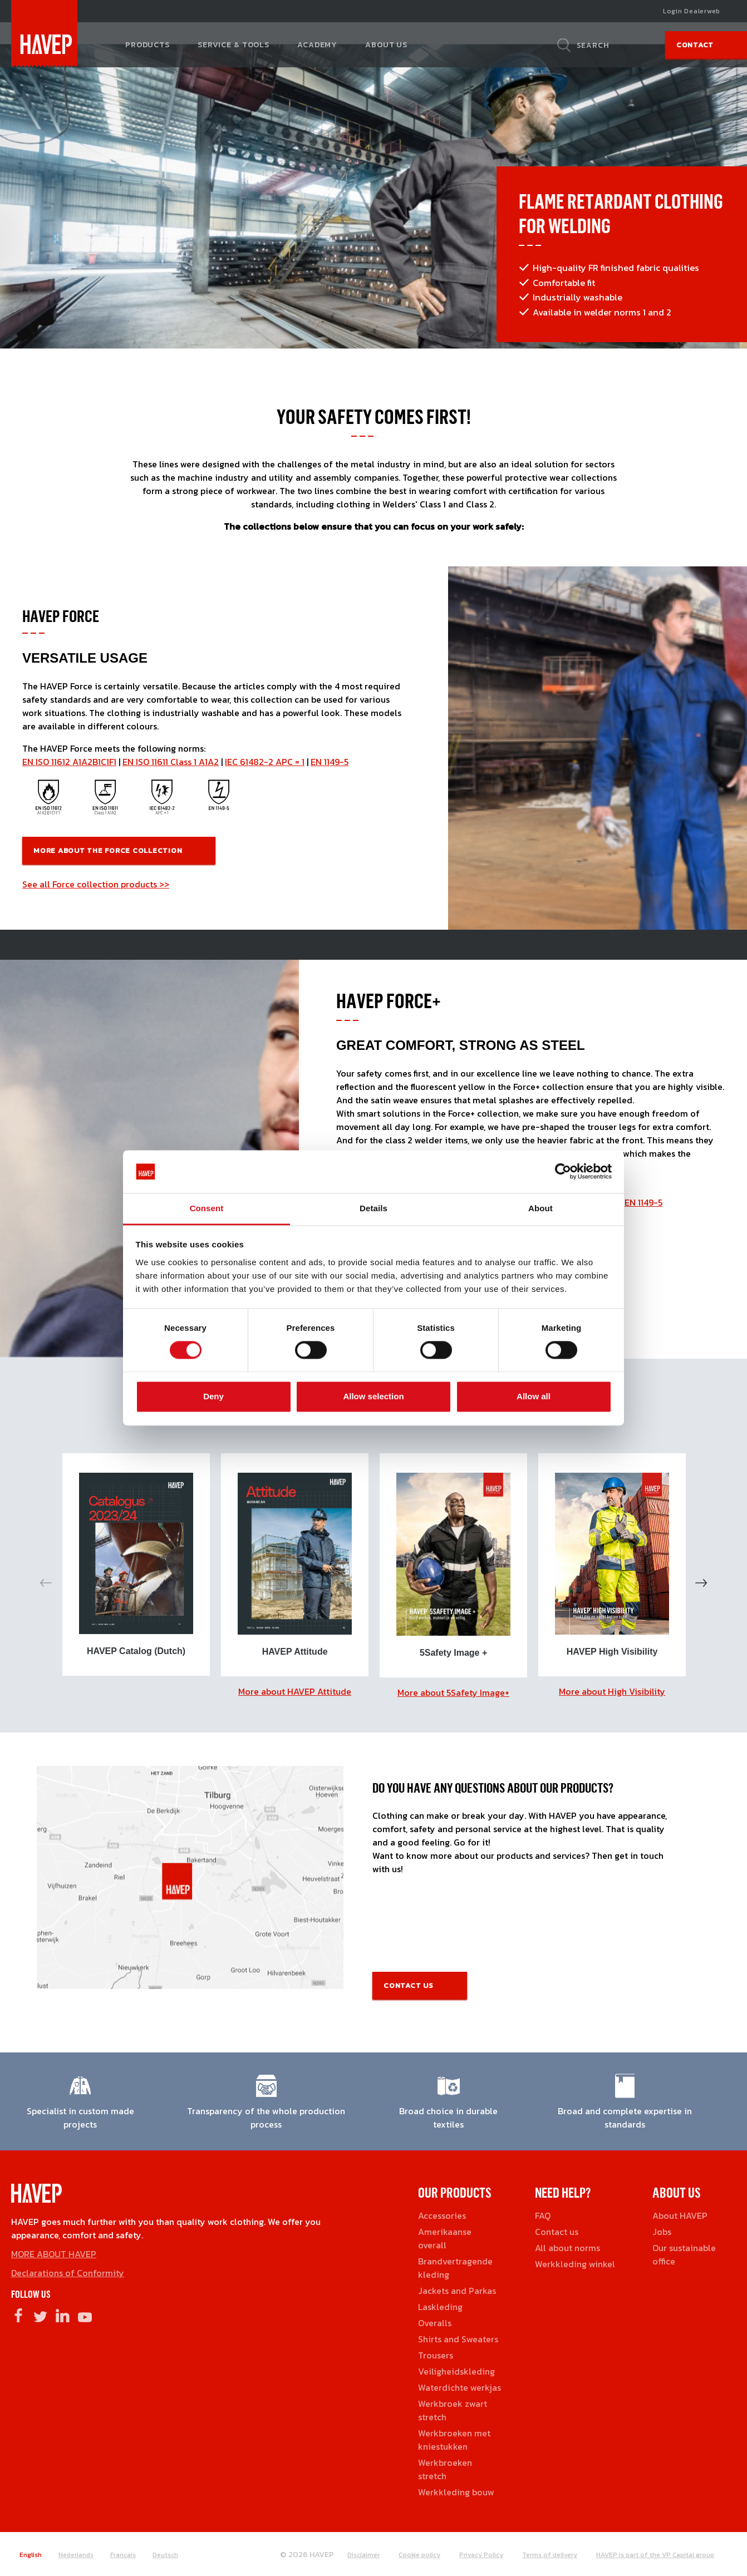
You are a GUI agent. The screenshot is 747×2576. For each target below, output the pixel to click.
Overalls (434, 2323)
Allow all (534, 1396)
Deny (213, 1396)
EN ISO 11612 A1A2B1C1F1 (69, 761)
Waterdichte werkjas (459, 2387)
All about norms (567, 2247)
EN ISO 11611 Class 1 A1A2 (170, 761)
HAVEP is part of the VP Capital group (655, 2555)
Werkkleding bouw (456, 2492)
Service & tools (233, 45)
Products (147, 45)
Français (123, 2555)
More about (294, 1691)
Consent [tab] (207, 1208)
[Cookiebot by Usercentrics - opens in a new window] (563, 1171)
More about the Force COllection (107, 850)
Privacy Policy (481, 2555)
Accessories (442, 2215)
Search (593, 45)
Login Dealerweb (691, 11)
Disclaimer (363, 2555)
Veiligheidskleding (456, 2371)
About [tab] (540, 1208)
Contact (695, 45)
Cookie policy (419, 2555)
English (30, 2555)
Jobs (661, 2231)
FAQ (543, 2215)
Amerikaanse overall (444, 2238)
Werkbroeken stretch (445, 2469)
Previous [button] (46, 1583)
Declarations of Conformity (67, 2272)
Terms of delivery (549, 2555)
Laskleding (440, 2306)
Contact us (409, 1985)
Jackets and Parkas (457, 2290)
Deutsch (165, 2555)
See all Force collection (71, 884)
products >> (145, 884)
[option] (136, 1564)
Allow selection (373, 1396)
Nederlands (76, 2555)
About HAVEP (679, 2215)
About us (386, 45)
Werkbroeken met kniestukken (454, 2439)
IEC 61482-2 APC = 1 (264, 761)
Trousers (435, 2355)
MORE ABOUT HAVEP (53, 2254)
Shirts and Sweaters (458, 2339)
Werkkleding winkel (575, 2264)
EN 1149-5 (329, 761)
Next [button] (701, 1583)
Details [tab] (373, 1208)
